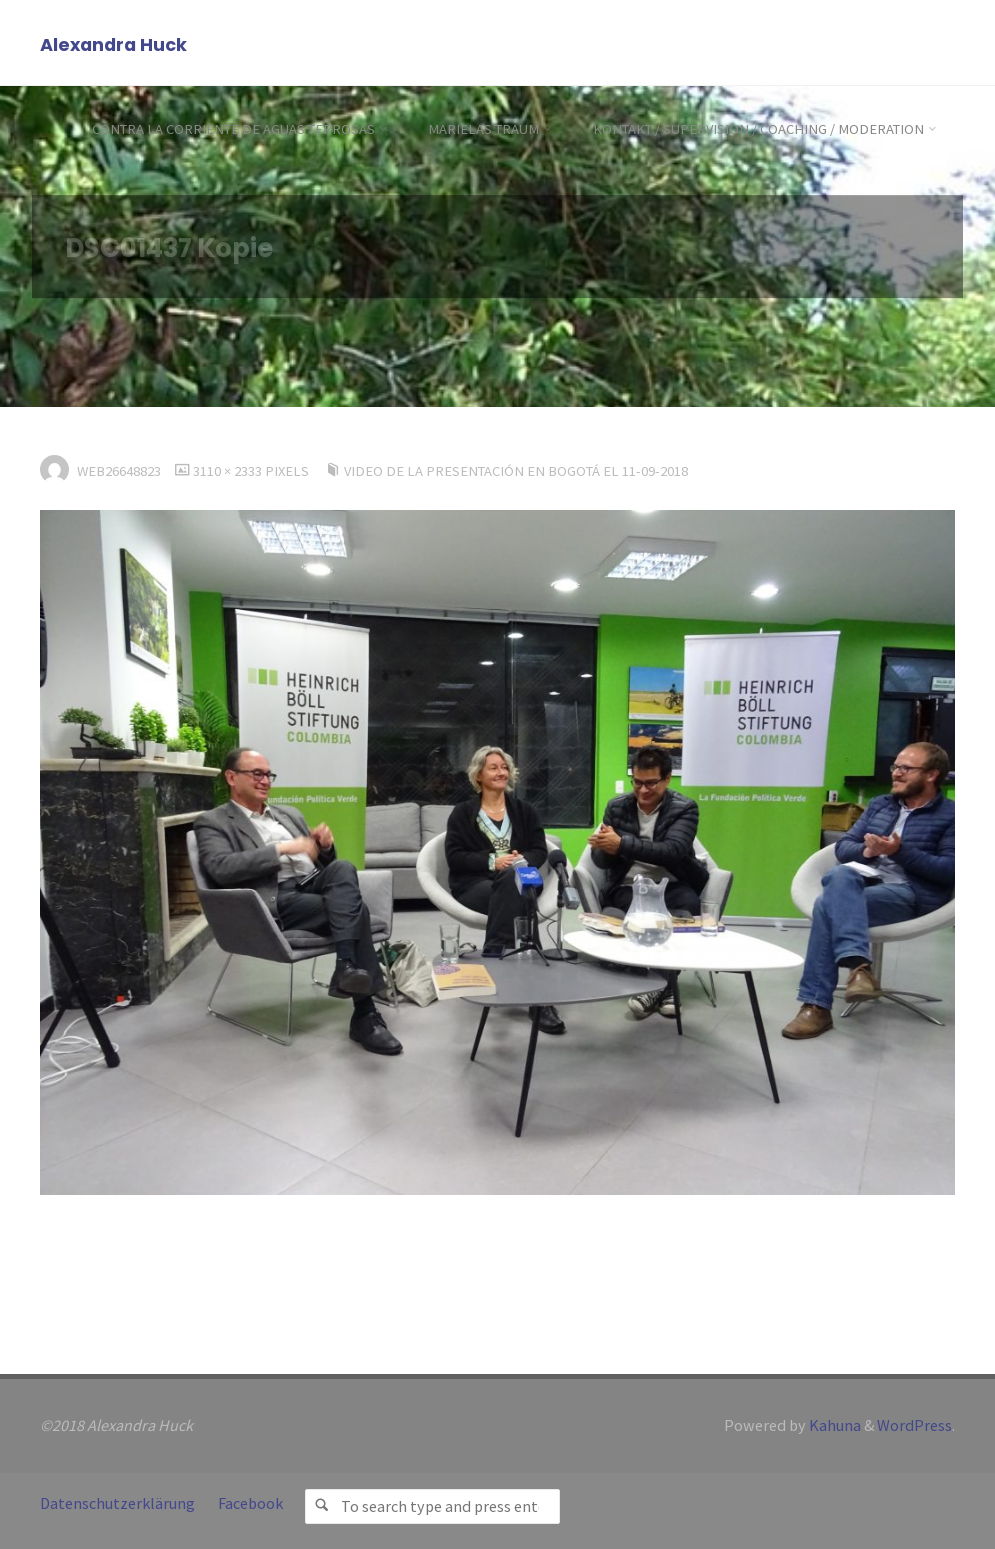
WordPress (914, 1425)
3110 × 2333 (229, 471)
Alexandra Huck (113, 44)
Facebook (250, 1503)
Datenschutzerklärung (117, 1503)
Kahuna (833, 1425)
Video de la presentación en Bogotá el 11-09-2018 (516, 471)
